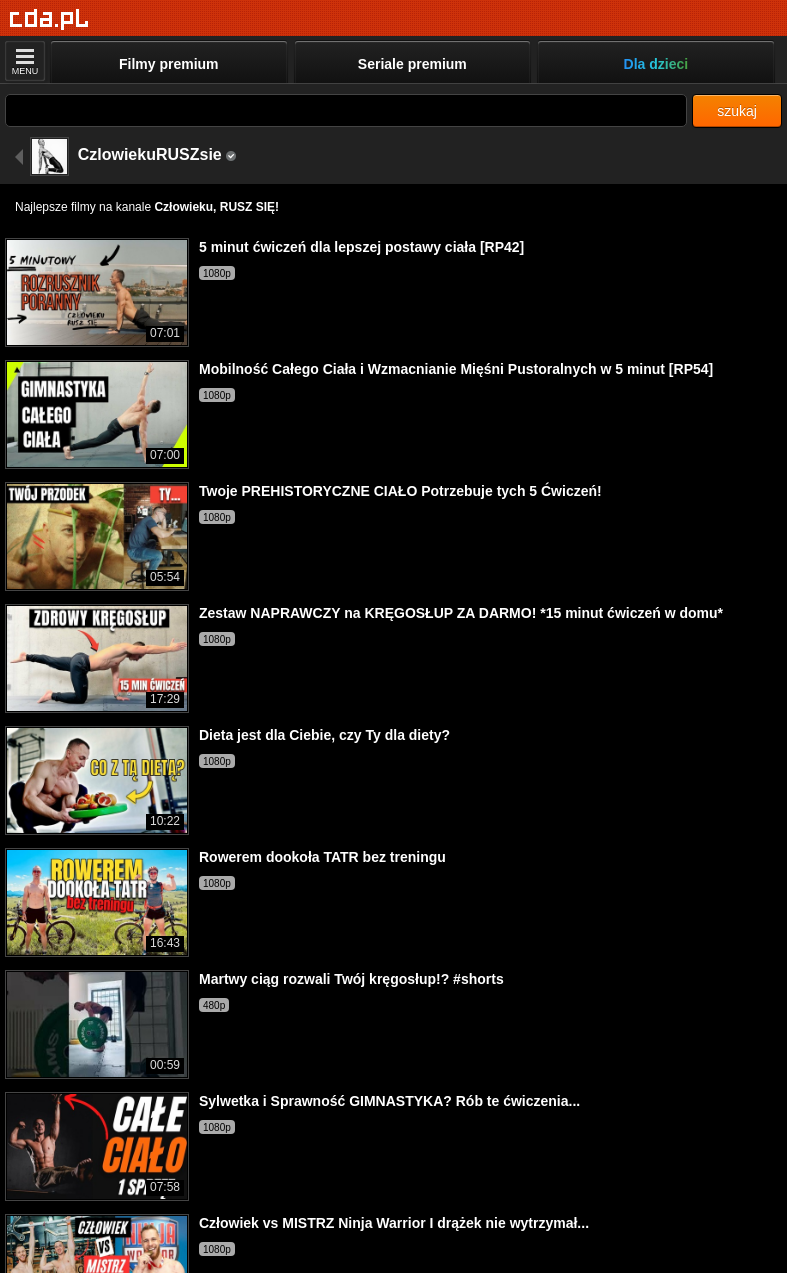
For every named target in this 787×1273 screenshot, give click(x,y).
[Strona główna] (49, 19)
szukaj (737, 111)
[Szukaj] (346, 110)
